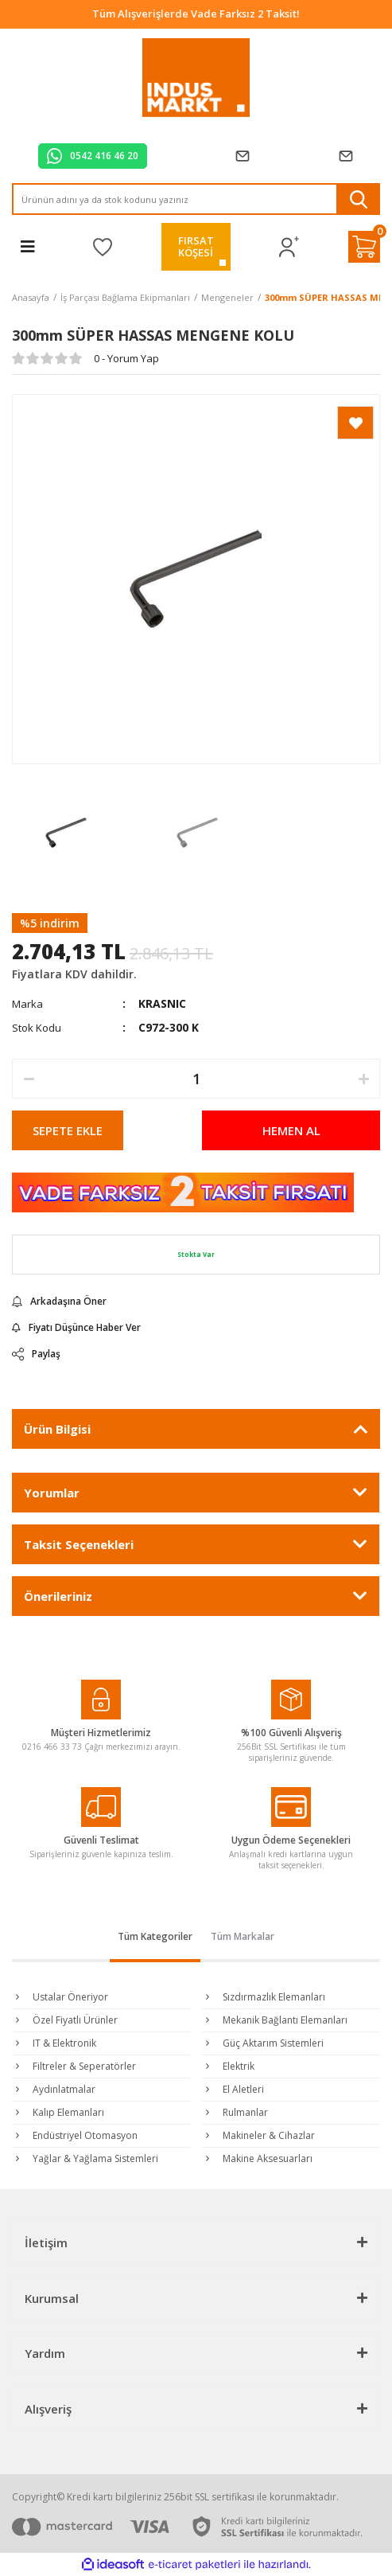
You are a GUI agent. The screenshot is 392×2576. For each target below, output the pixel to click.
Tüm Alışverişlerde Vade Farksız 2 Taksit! (196, 13)
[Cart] (364, 247)
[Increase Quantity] (363, 1079)
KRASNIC (162, 1003)
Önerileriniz (58, 1596)
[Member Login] (289, 247)
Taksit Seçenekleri (79, 1544)
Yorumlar (52, 1493)
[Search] (196, 199)
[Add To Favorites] (355, 422)
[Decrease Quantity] (29, 1079)
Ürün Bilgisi (57, 1429)
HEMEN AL (291, 1130)
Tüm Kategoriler (155, 1936)
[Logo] (196, 78)
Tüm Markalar (242, 1936)
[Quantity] (196, 1079)
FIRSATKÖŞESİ (196, 246)
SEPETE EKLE (68, 1130)
